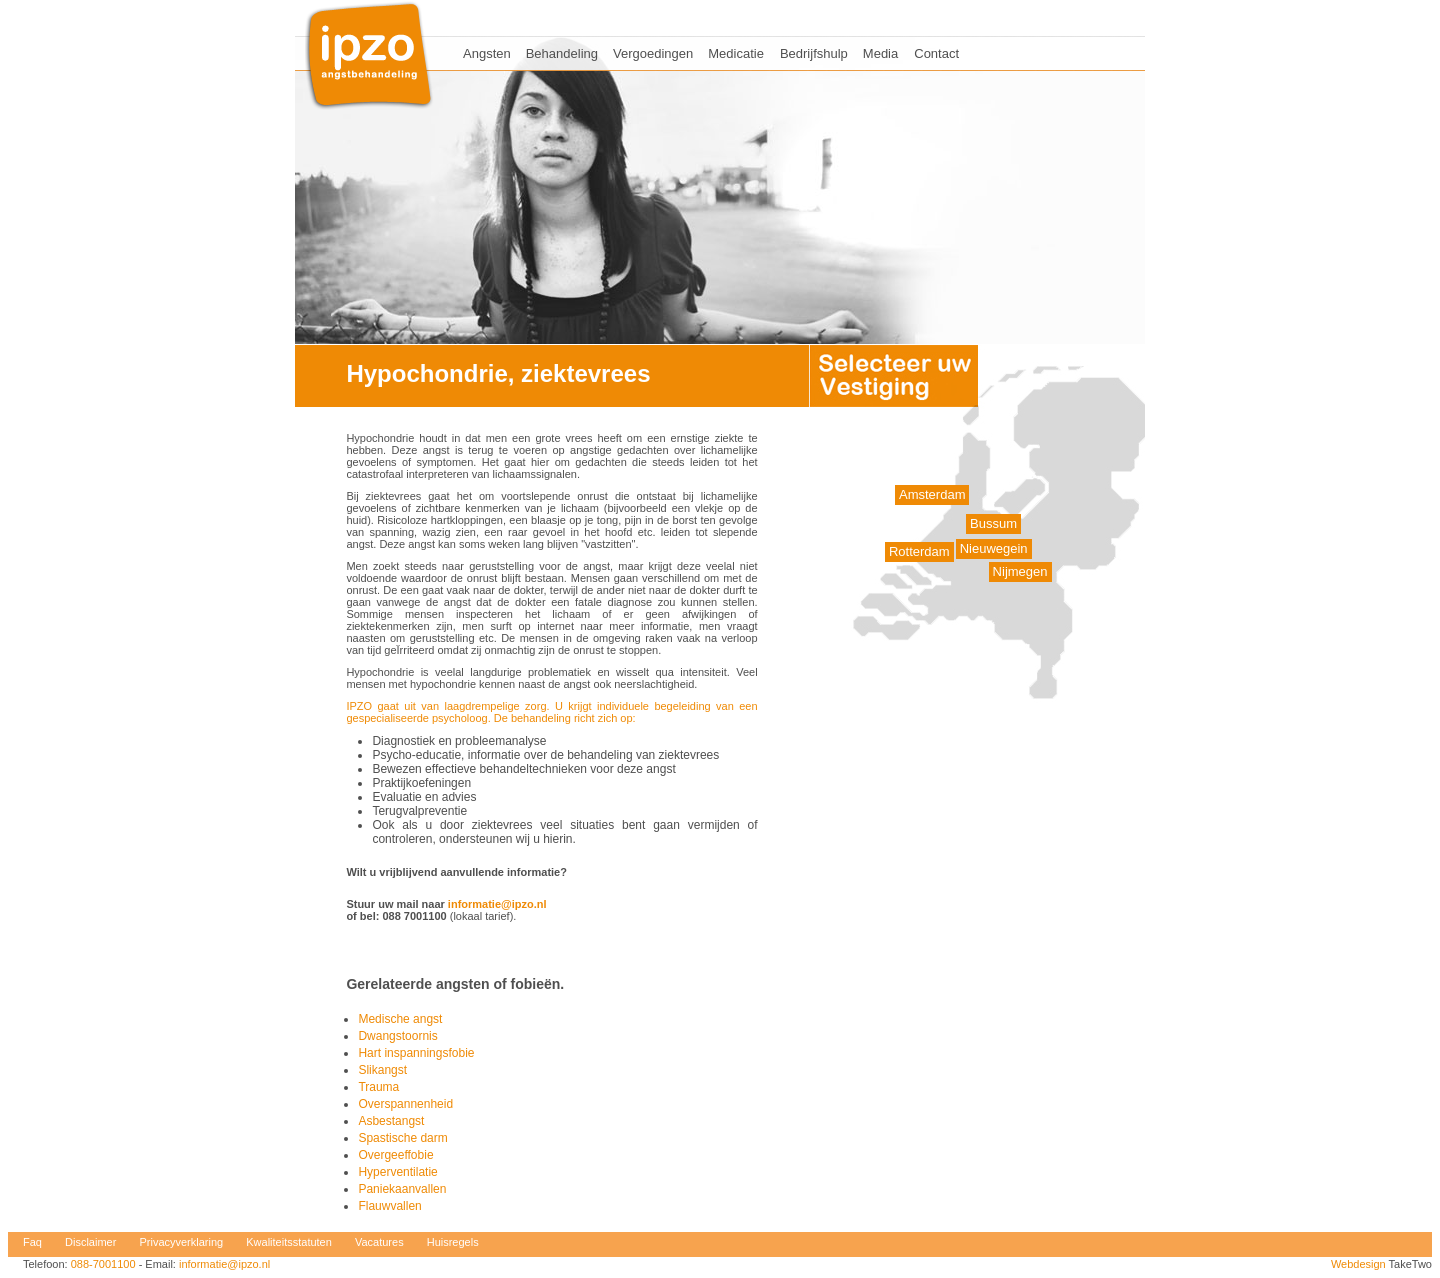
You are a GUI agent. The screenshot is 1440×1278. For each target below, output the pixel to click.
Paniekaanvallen (402, 1189)
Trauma (378, 1087)
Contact (936, 53)
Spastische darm (402, 1138)
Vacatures (379, 1242)
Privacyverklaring (181, 1242)
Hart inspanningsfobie (416, 1053)
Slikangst (382, 1070)
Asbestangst (391, 1121)
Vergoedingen (653, 53)
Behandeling (562, 53)
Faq (32, 1242)
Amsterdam (932, 494)
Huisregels (453, 1242)
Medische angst (400, 1019)
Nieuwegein (994, 548)
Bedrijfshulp (814, 53)
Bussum (993, 523)
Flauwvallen (389, 1206)
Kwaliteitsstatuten (289, 1242)
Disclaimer (90, 1242)
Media (880, 53)
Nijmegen (1020, 571)
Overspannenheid (405, 1104)
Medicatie (736, 53)
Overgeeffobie (395, 1155)
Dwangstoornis (397, 1036)
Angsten (487, 53)
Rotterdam (919, 551)
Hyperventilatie (397, 1172)
